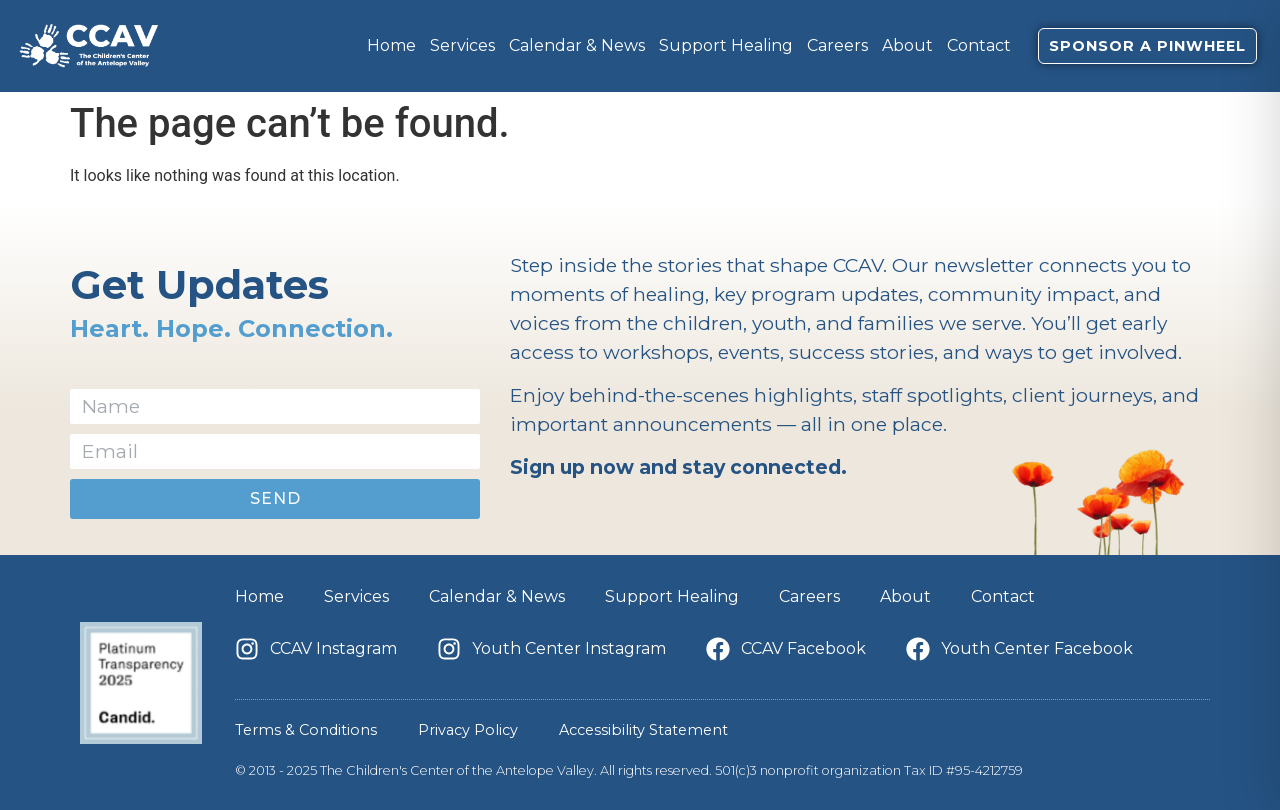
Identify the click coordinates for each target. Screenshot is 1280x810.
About (907, 45)
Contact (979, 45)
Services (462, 45)
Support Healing (726, 45)
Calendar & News (577, 45)
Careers (837, 45)
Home (391, 45)
